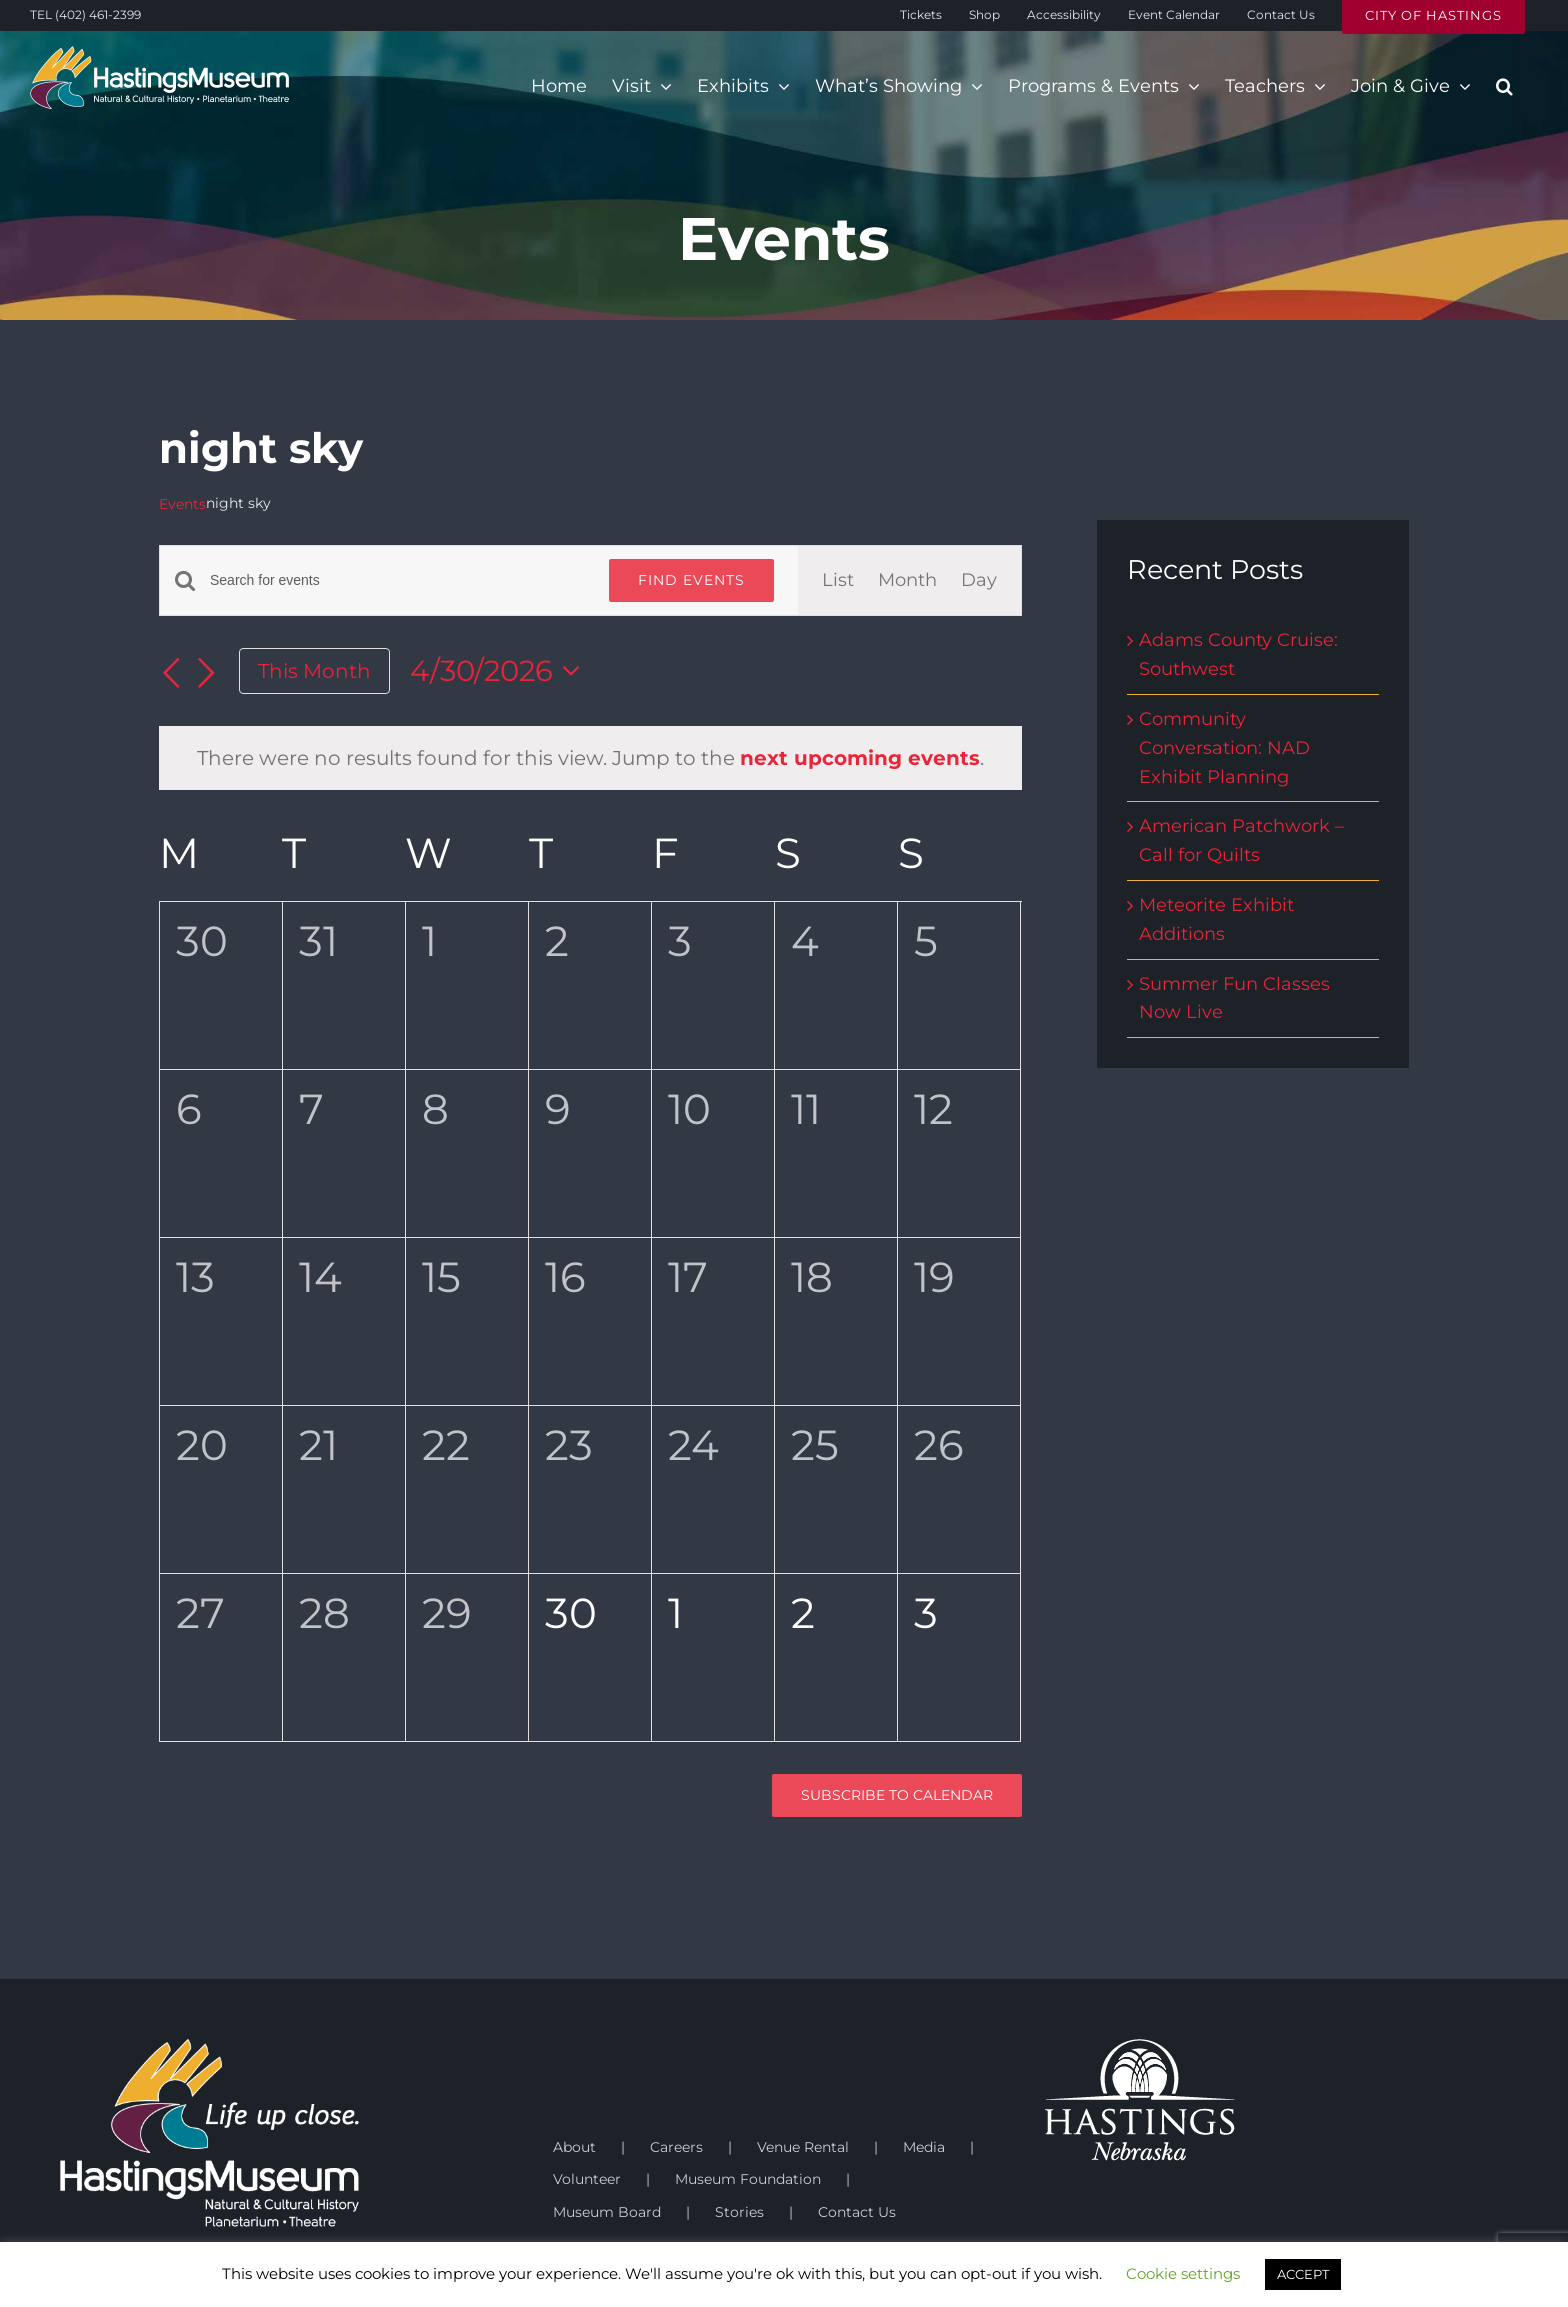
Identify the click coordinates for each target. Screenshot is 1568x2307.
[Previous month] (171, 673)
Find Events (691, 580)
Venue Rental (803, 2147)
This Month (314, 670)
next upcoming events (860, 757)
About (574, 2147)
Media (924, 2147)
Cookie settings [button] (1183, 2273)
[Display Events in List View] (838, 580)
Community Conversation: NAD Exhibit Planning (1224, 748)
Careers (676, 2147)
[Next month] (207, 673)
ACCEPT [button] (1303, 2274)
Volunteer (587, 2179)
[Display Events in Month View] (907, 580)
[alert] (590, 758)
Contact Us (857, 2212)
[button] (1504, 86)
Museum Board (607, 2212)
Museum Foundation (748, 2179)
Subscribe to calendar (897, 1795)
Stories (739, 2212)
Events (182, 504)
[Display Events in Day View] (979, 580)
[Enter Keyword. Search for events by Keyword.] (397, 580)
